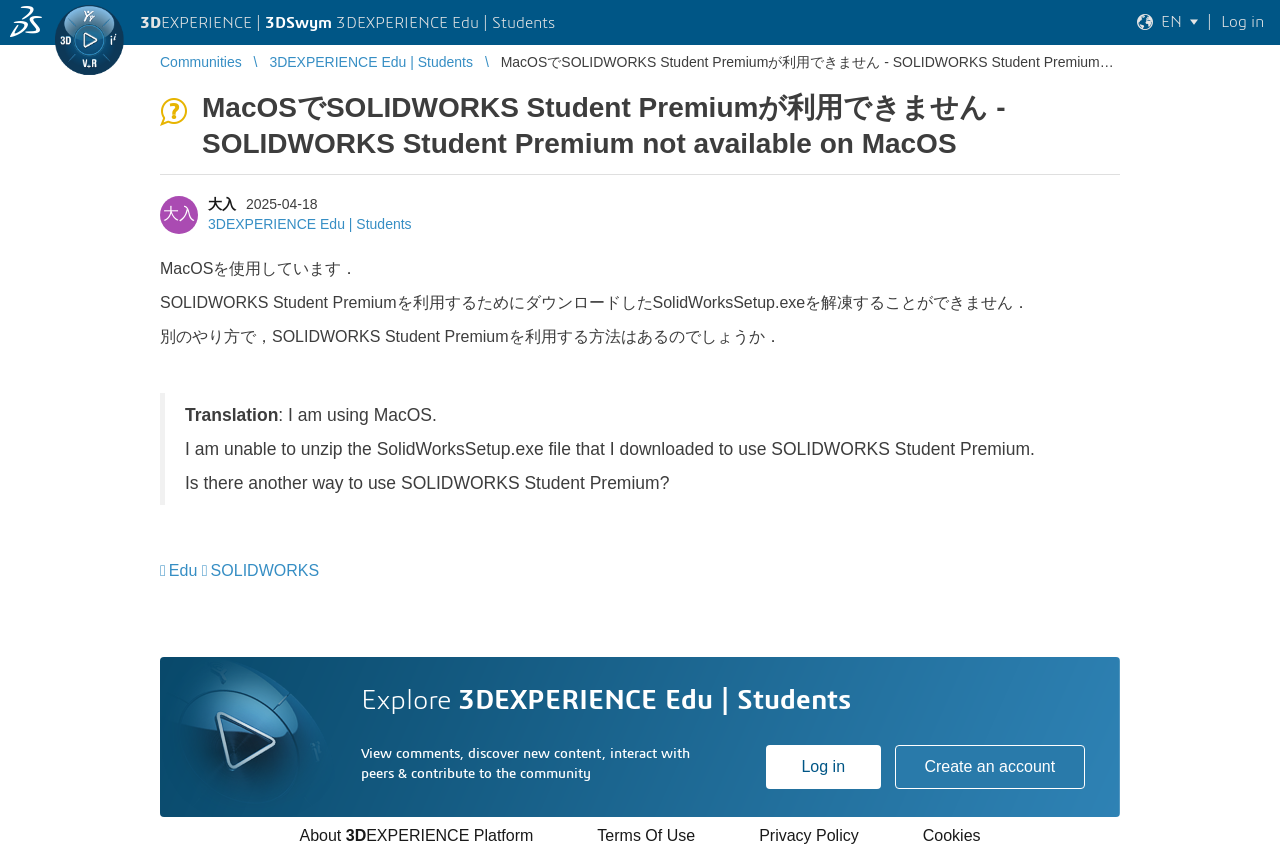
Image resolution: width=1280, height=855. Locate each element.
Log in (823, 766)
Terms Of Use (646, 835)
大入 (222, 204)
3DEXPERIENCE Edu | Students (310, 224)
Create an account (989, 766)
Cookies (952, 835)
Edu (183, 570)
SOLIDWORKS (265, 570)
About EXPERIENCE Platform (416, 835)
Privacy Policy (809, 835)
